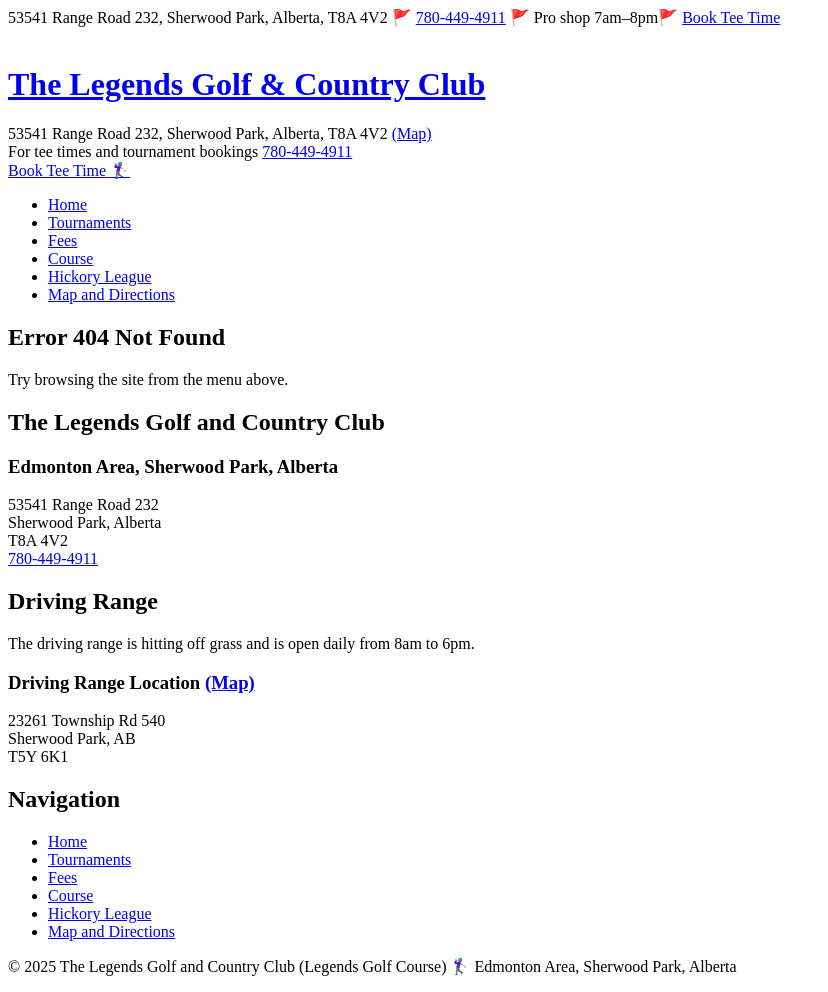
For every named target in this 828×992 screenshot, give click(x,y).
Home (67, 204)
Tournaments (89, 222)
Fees (62, 240)
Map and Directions (111, 294)
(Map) (412, 133)
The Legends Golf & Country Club (246, 84)
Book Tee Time (731, 17)
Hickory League (100, 276)
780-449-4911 (461, 17)
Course (70, 258)
